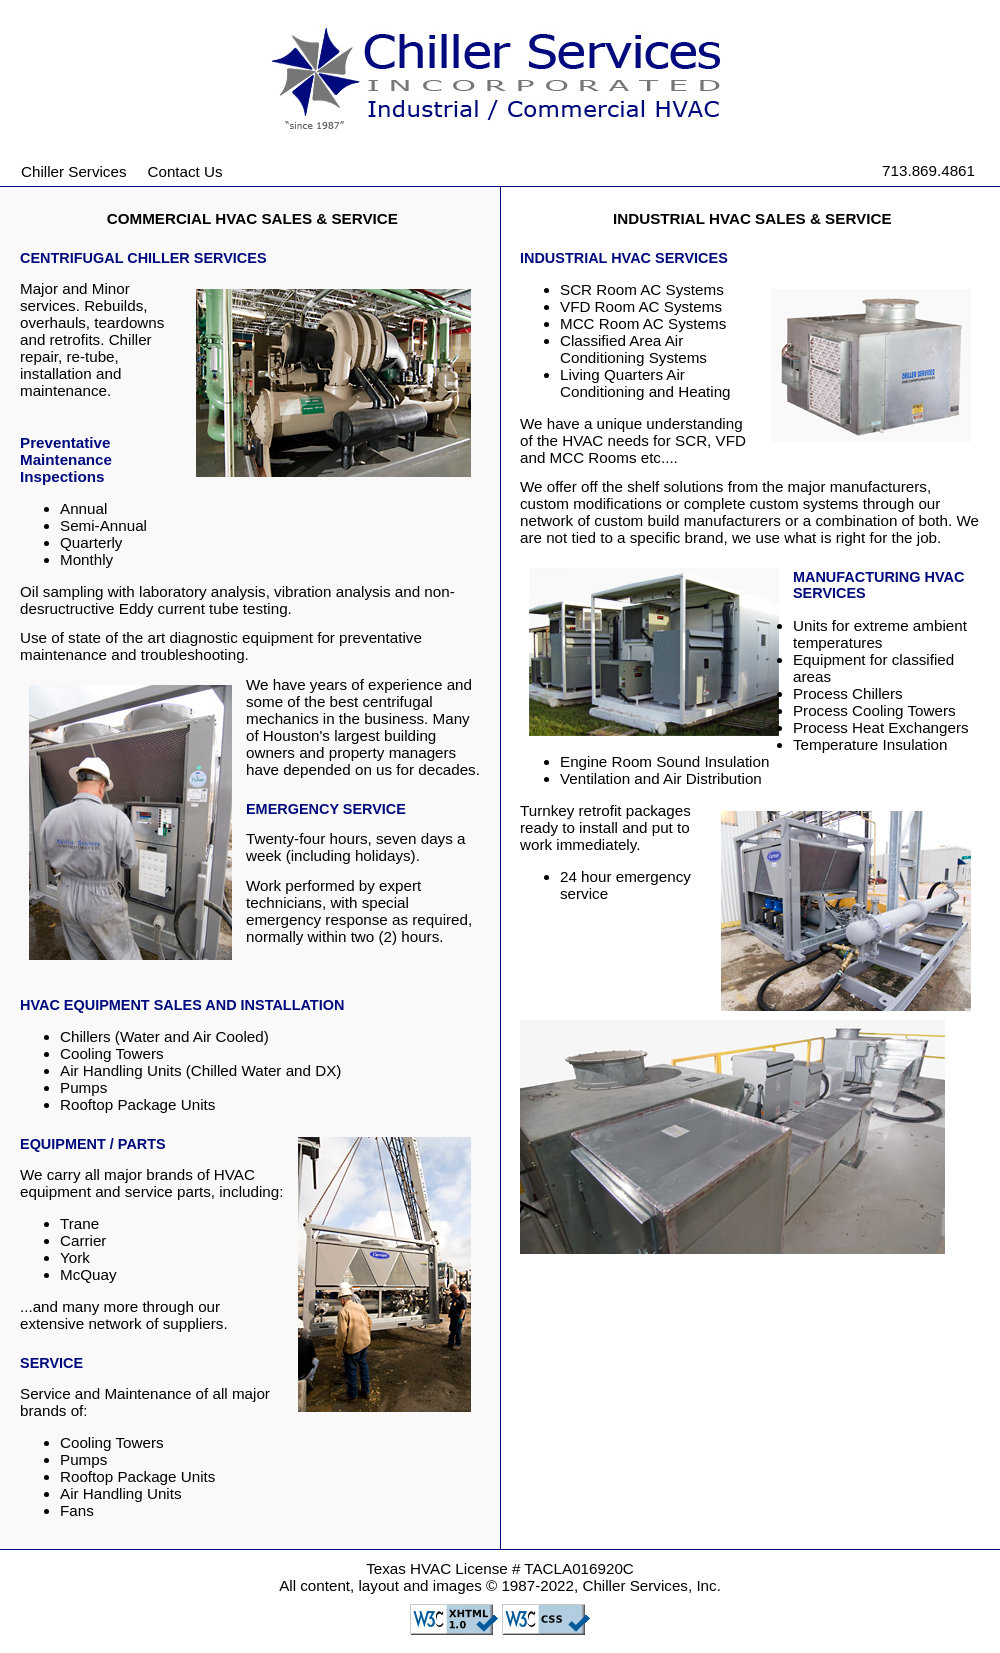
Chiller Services (74, 171)
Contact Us (185, 171)
